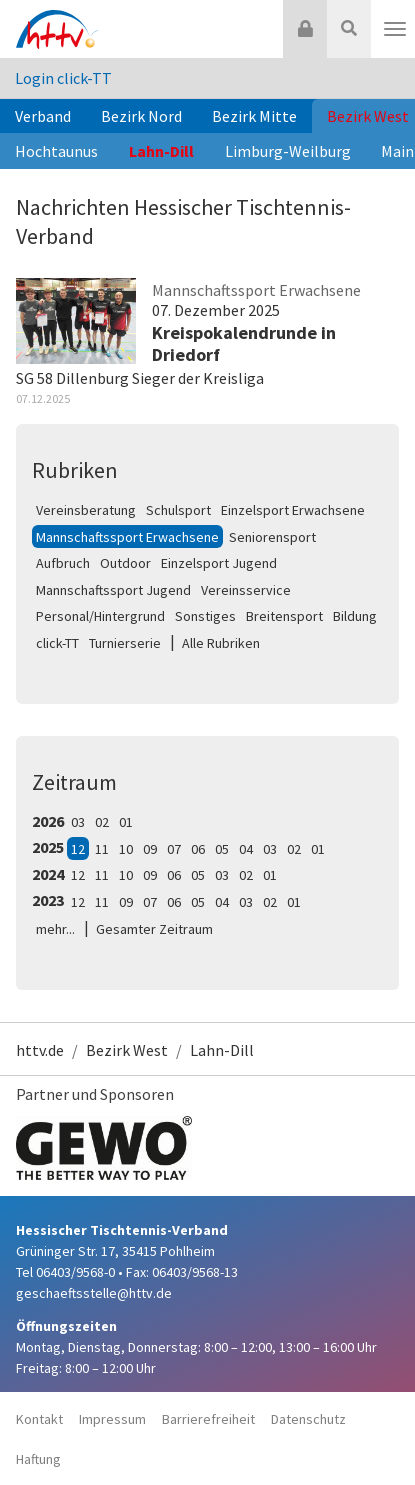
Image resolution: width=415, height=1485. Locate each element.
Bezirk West (127, 1050)
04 (246, 849)
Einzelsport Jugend (219, 563)
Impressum (112, 1419)
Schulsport (178, 510)
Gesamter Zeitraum (154, 929)
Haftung (38, 1459)
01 (126, 822)
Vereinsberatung (86, 510)
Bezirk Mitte (254, 116)
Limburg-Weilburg (288, 151)
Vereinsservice (246, 590)
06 (198, 849)
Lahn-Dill (161, 151)
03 (78, 822)
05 (222, 849)
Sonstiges (205, 616)
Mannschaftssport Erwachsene (127, 537)
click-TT (57, 643)
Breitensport (284, 616)
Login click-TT (63, 78)
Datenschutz (308, 1419)
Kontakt (39, 1419)
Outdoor (125, 563)
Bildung (355, 616)
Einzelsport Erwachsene (293, 510)
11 (102, 849)
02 (102, 822)
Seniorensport (272, 537)
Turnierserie (125, 643)
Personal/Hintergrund (100, 616)
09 (150, 849)
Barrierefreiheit (208, 1419)
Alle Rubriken (221, 643)
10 (126, 849)
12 (78, 849)
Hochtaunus (56, 151)
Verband (43, 116)
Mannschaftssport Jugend (113, 590)
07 (174, 849)
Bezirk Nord (141, 116)
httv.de (40, 1050)
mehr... (55, 929)
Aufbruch (63, 563)
